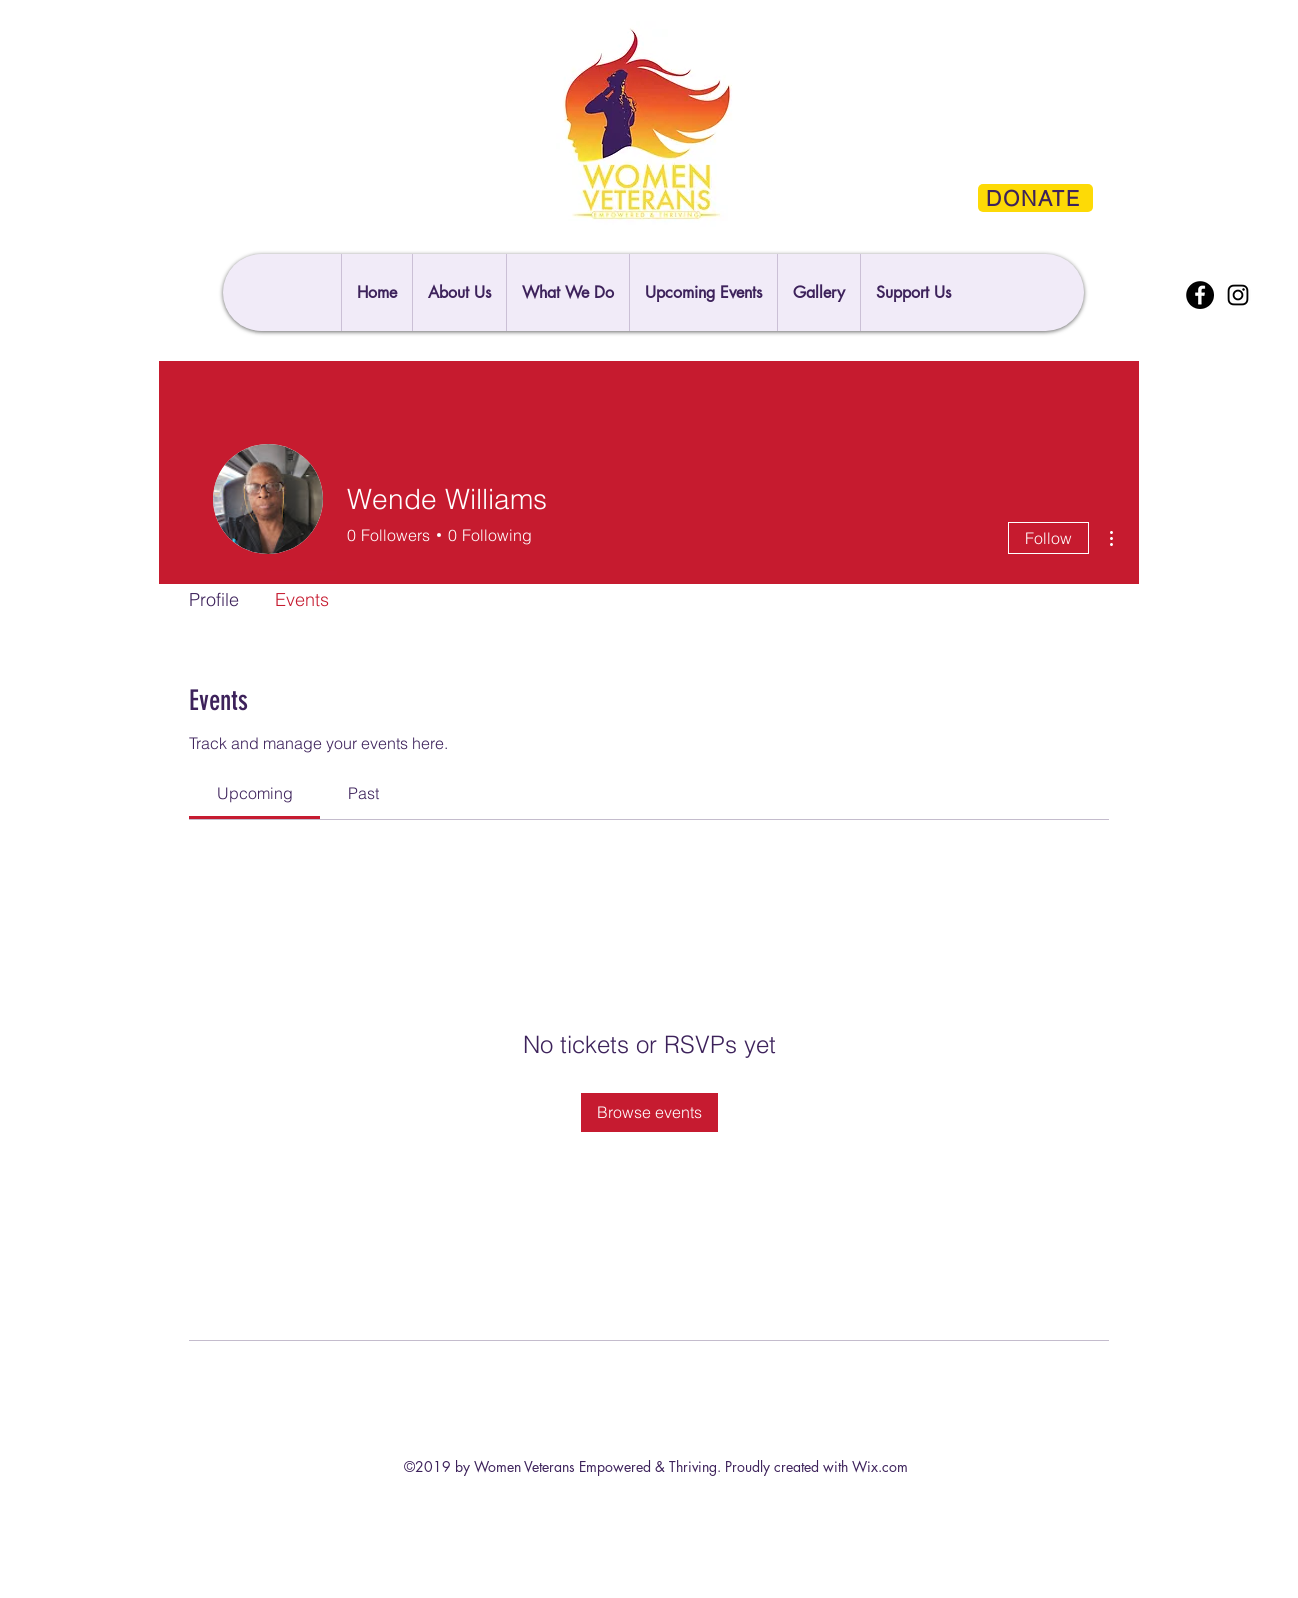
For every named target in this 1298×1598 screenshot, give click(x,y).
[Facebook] (1200, 295)
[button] (913, 292)
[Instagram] (1238, 295)
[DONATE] (1035, 198)
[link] (255, 793)
